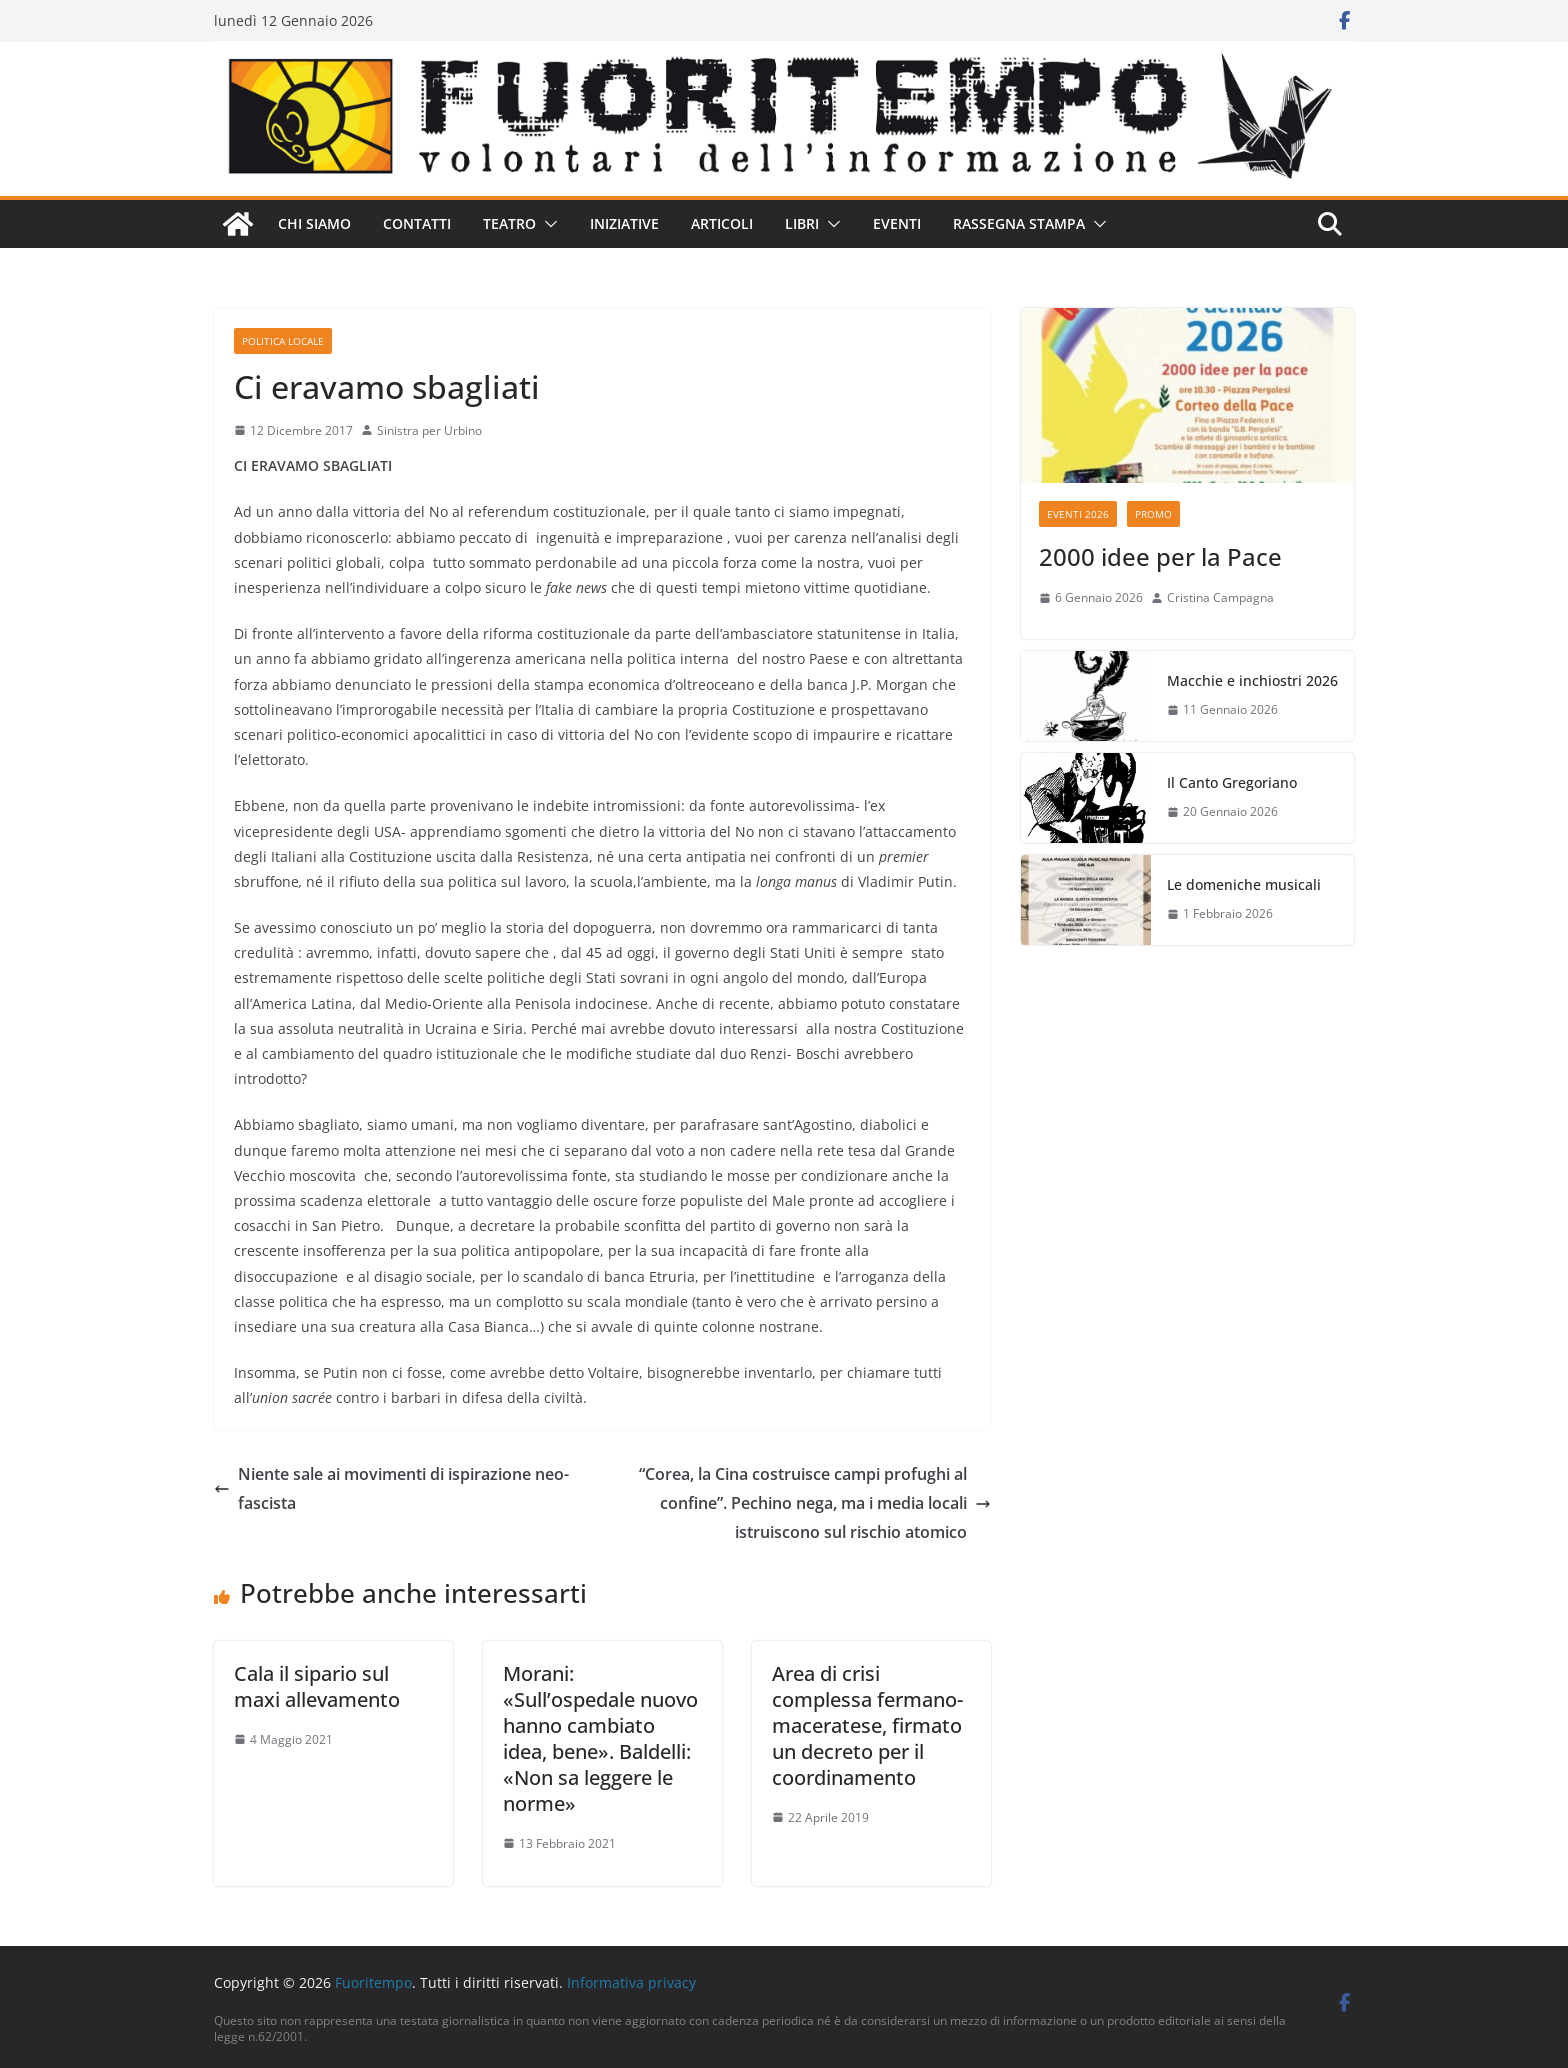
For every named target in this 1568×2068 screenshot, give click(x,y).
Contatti (417, 223)
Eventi (897, 223)
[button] (547, 224)
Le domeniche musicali (1244, 884)
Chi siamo (314, 223)
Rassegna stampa (1019, 223)
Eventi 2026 (1078, 514)
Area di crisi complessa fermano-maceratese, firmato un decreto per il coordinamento (867, 1725)
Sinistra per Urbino (429, 430)
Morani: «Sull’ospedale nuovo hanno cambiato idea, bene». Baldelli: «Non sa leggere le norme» (600, 1738)
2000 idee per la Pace (1160, 556)
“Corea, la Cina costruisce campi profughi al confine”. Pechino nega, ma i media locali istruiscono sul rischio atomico (815, 1503)
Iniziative (624, 223)
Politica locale (283, 341)
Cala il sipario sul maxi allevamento (317, 1686)
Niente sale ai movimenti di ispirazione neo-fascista (391, 1488)
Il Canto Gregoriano (1232, 782)
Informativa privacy (631, 1982)
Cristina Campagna (1220, 597)
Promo (1153, 514)
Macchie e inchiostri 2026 (1252, 680)
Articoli (722, 223)
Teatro (509, 223)
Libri (802, 223)
